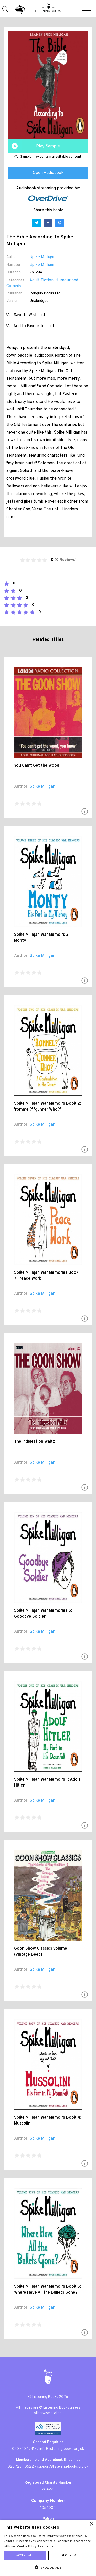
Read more (46, 2546)
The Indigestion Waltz (34, 1441)
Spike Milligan (42, 257)
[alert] (48, 2548)
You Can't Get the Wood (36, 765)
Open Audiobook (48, 173)
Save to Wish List (25, 315)
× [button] (91, 2524)
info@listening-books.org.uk (61, 2449)
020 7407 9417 (24, 2449)
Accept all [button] (24, 2555)
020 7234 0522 (21, 2466)
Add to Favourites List (30, 326)
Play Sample (48, 146)
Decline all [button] (70, 2555)
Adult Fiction (41, 280)
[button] (86, 9)
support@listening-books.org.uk (62, 2466)
